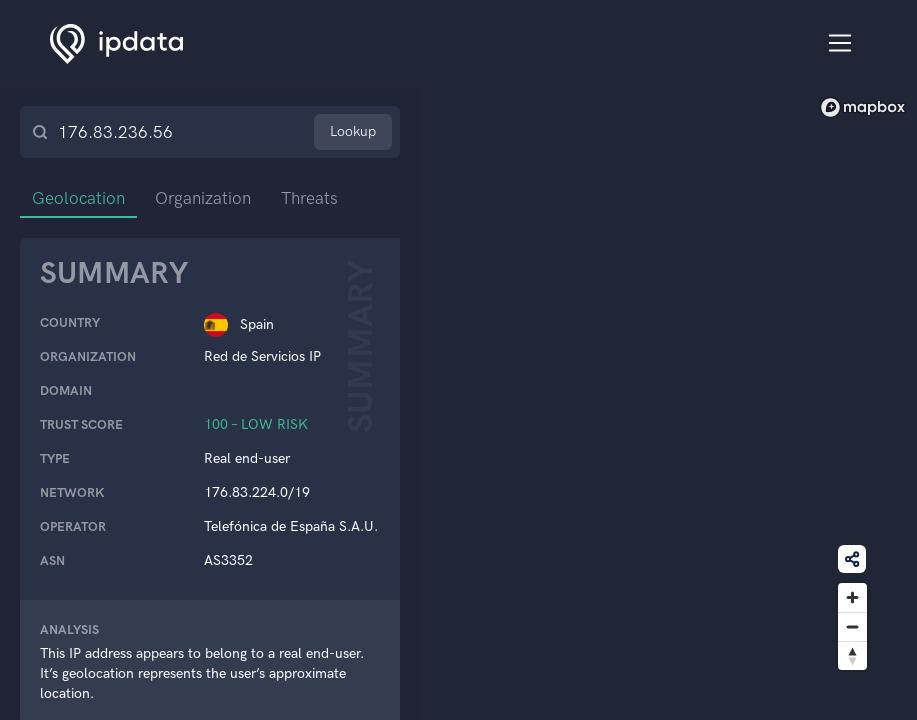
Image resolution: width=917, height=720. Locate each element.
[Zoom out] (852, 626)
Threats (309, 198)
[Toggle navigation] (840, 43)
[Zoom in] (852, 597)
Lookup (353, 131)
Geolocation (78, 198)
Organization (203, 198)
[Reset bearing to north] (852, 655)
